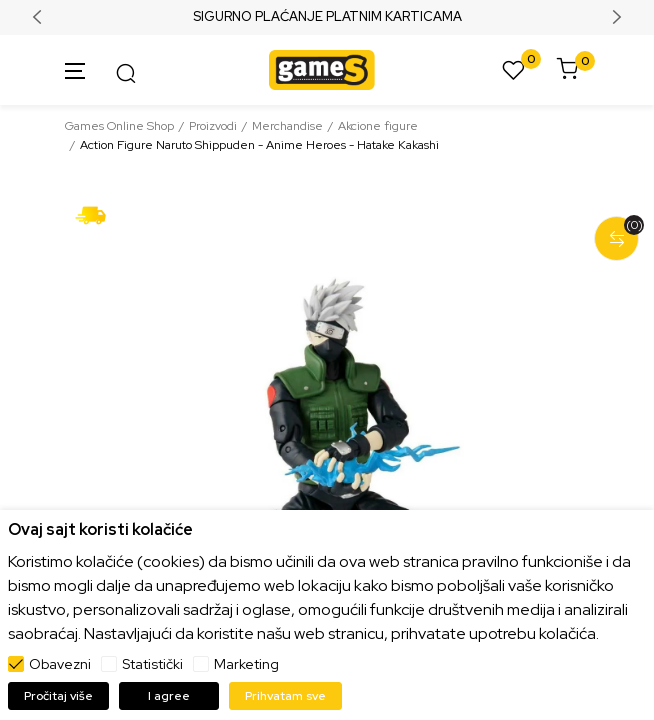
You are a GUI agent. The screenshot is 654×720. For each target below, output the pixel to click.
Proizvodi (213, 126)
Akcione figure (378, 126)
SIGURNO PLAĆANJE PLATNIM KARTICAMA (327, 17)
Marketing (246, 664)
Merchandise (287, 126)
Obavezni (60, 664)
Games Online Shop (119, 126)
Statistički (152, 664)
